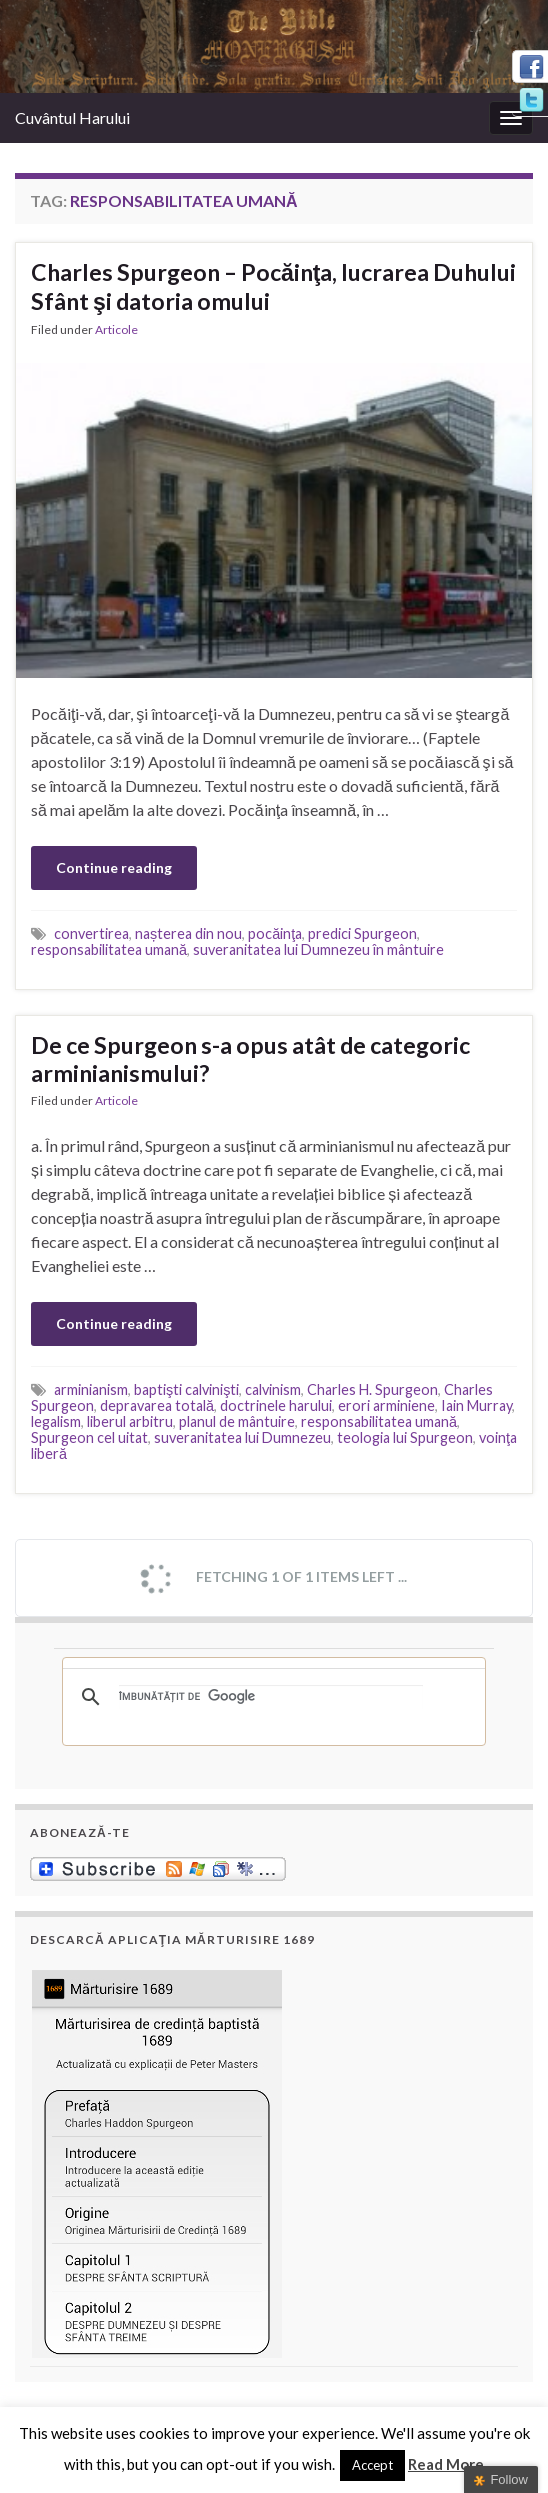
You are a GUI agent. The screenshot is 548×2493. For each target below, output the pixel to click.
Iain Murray (476, 1405)
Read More (446, 2464)
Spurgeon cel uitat (89, 1437)
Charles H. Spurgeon (372, 1389)
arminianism (91, 1389)
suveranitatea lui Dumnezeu (242, 1437)
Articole (116, 329)
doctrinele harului (276, 1405)
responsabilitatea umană (109, 949)
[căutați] (271, 1697)
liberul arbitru (130, 1421)
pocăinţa (275, 933)
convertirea (91, 933)
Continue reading (114, 867)
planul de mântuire (237, 1421)
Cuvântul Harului (72, 117)
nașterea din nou (188, 933)
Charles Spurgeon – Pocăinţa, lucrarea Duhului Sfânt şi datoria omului (273, 286)
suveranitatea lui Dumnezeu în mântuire (318, 949)
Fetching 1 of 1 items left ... (273, 1578)
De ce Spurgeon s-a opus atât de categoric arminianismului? (250, 1059)
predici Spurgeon (362, 933)
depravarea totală (157, 1405)
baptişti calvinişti (186, 1389)
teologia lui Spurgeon (405, 1437)
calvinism (273, 1389)
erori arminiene (386, 1405)
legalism (56, 1421)
